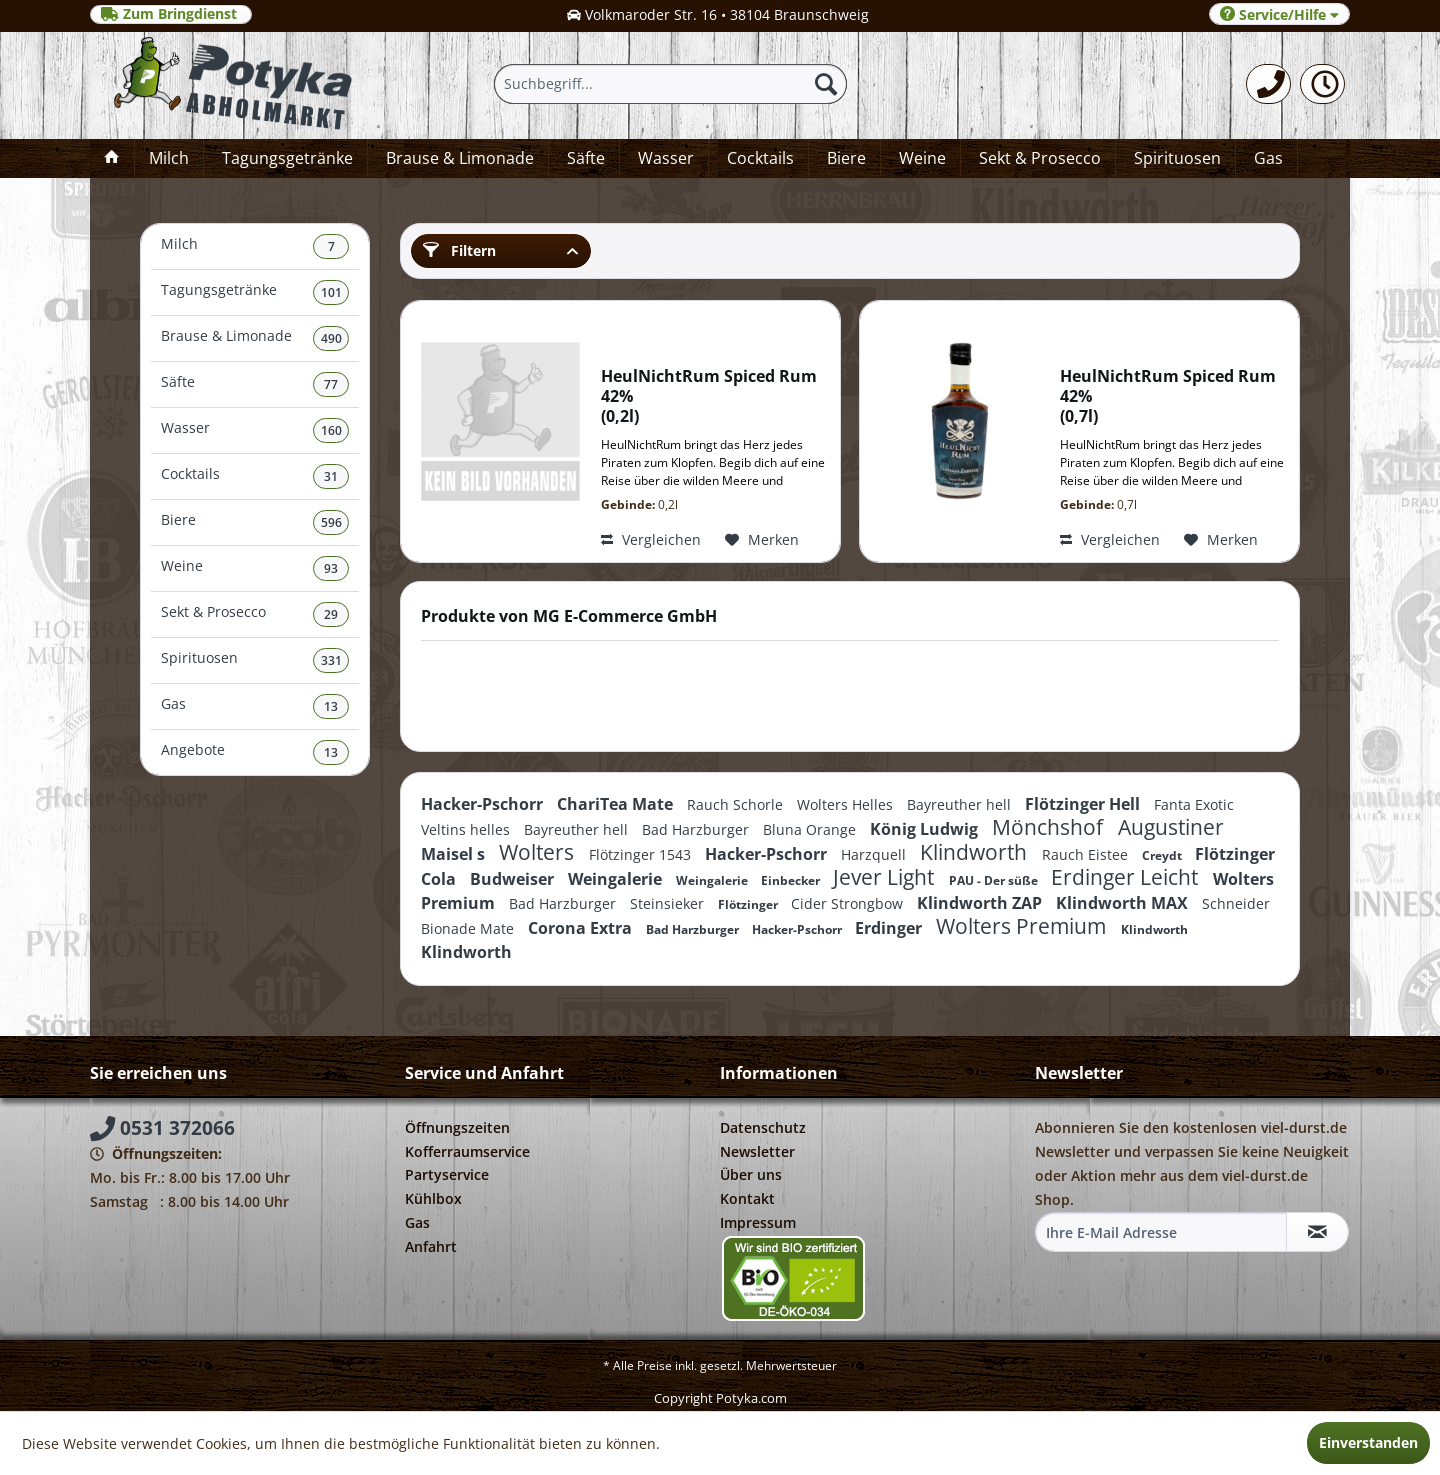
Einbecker (792, 880)
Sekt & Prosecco (255, 614)
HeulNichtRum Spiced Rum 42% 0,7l (1168, 396)
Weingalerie (617, 879)
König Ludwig (926, 829)
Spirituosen (255, 660)
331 (331, 660)
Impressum (758, 1222)
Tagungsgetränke (255, 292)
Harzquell (875, 854)
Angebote (255, 752)
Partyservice (447, 1174)
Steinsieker (669, 903)
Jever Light (886, 877)
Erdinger (890, 928)
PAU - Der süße (995, 880)
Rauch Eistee (1087, 854)
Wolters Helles (847, 804)
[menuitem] (1268, 84)
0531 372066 (162, 1128)
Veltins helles (467, 829)
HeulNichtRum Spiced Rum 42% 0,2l (709, 396)
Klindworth (976, 852)
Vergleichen (651, 539)
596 (331, 522)
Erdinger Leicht (1127, 877)
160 (331, 430)
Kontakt (747, 1198)
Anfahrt (431, 1246)
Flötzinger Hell (1084, 804)
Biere (255, 522)
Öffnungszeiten (457, 1127)
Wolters (539, 852)
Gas (255, 706)
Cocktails (255, 476)
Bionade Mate (469, 928)
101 (331, 292)
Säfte (255, 384)
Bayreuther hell (961, 804)
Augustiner (1171, 827)
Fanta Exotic (1194, 804)
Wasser (255, 430)
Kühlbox (433, 1198)
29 (331, 614)
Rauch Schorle (737, 804)
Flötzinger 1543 (642, 854)
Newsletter (757, 1151)
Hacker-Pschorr (484, 804)
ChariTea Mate (617, 804)
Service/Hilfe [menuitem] (1279, 14)
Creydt (1163, 855)
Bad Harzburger (697, 829)
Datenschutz (763, 1127)
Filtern (459, 250)
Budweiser (514, 879)
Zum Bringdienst (171, 14)
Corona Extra (582, 928)
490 (331, 338)
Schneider (1236, 903)
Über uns (751, 1174)
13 (331, 706)
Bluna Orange (811, 829)
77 (331, 384)
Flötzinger (749, 904)
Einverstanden (1368, 1442)
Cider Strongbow (849, 903)
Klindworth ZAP (981, 903)
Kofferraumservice (467, 1151)
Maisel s (455, 854)
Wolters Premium (1023, 926)
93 (331, 568)
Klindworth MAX (1124, 903)
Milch (255, 246)
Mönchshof (1050, 827)
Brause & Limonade (255, 338)
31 (331, 476)
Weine (255, 568)
